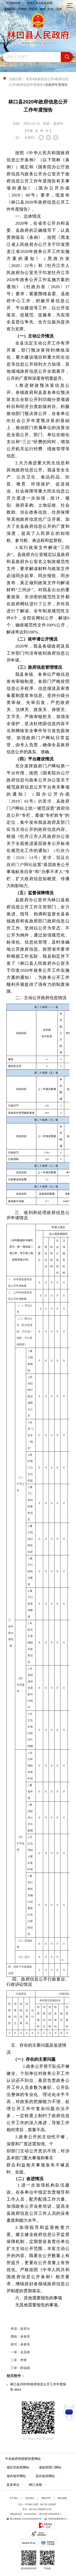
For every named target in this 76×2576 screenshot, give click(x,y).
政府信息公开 (44, 79)
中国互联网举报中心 (56, 2519)
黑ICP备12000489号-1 (50, 2514)
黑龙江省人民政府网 (39, 3)
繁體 (43, 9)
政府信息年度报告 (30, 84)
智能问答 (10, 9)
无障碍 (22, 9)
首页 (29, 79)
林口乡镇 (35, 2484)
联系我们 (30, 2498)
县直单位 (12, 2484)
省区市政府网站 (17, 2467)
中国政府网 (13, 3)
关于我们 (13, 2498)
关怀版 (33, 9)
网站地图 (62, 2498)
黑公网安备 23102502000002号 (23, 2519)
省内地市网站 (16, 2476)
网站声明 (46, 2498)
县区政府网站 (45, 2476)
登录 (51, 9)
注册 (59, 9)
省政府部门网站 (50, 2467)
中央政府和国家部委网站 (23, 2458)
